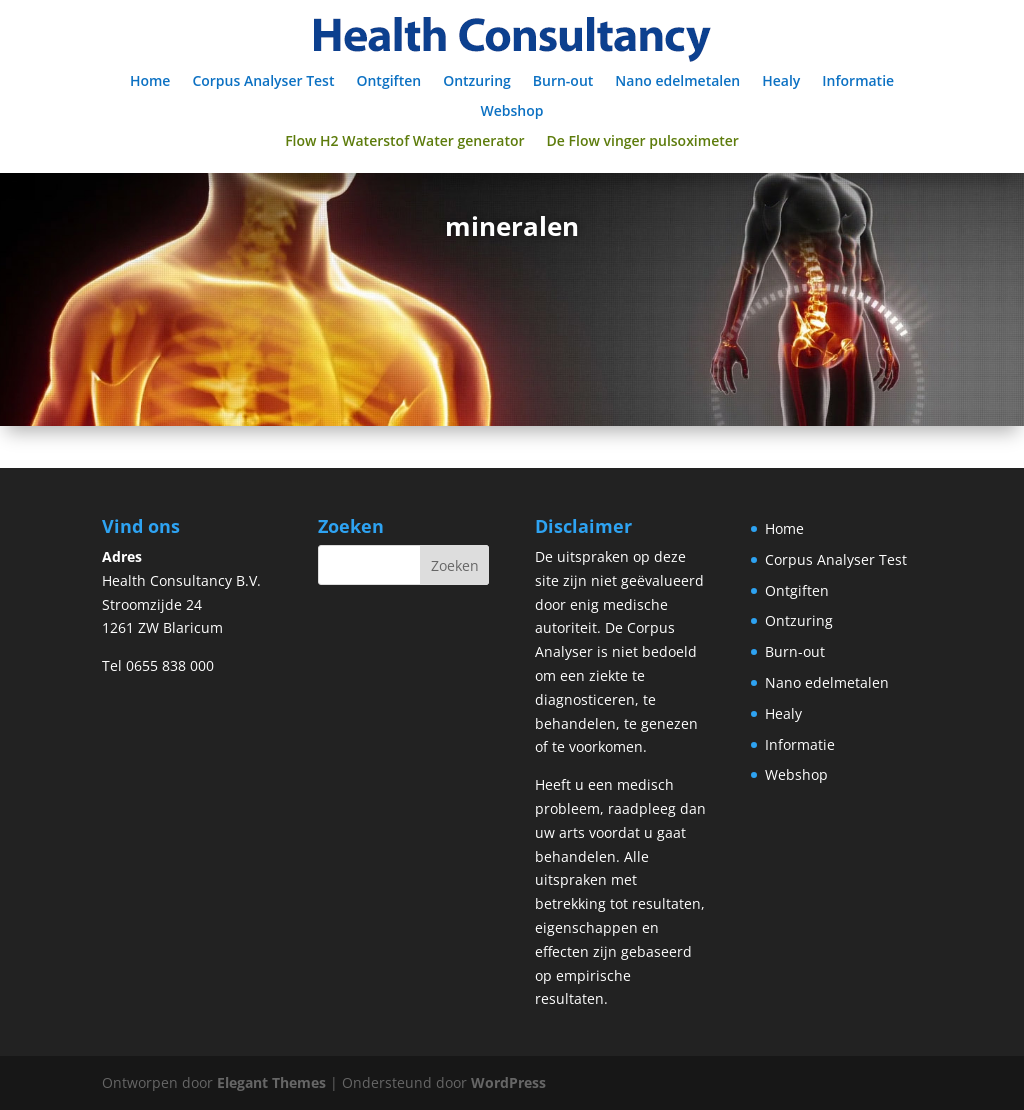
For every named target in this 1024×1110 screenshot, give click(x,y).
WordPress (508, 1082)
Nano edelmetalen (677, 82)
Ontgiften (388, 82)
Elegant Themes (271, 1082)
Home (150, 82)
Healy (781, 82)
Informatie (858, 82)
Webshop (512, 112)
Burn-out (563, 82)
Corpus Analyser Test (263, 82)
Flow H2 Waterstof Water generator (404, 142)
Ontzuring (477, 82)
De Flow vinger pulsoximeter (643, 142)
